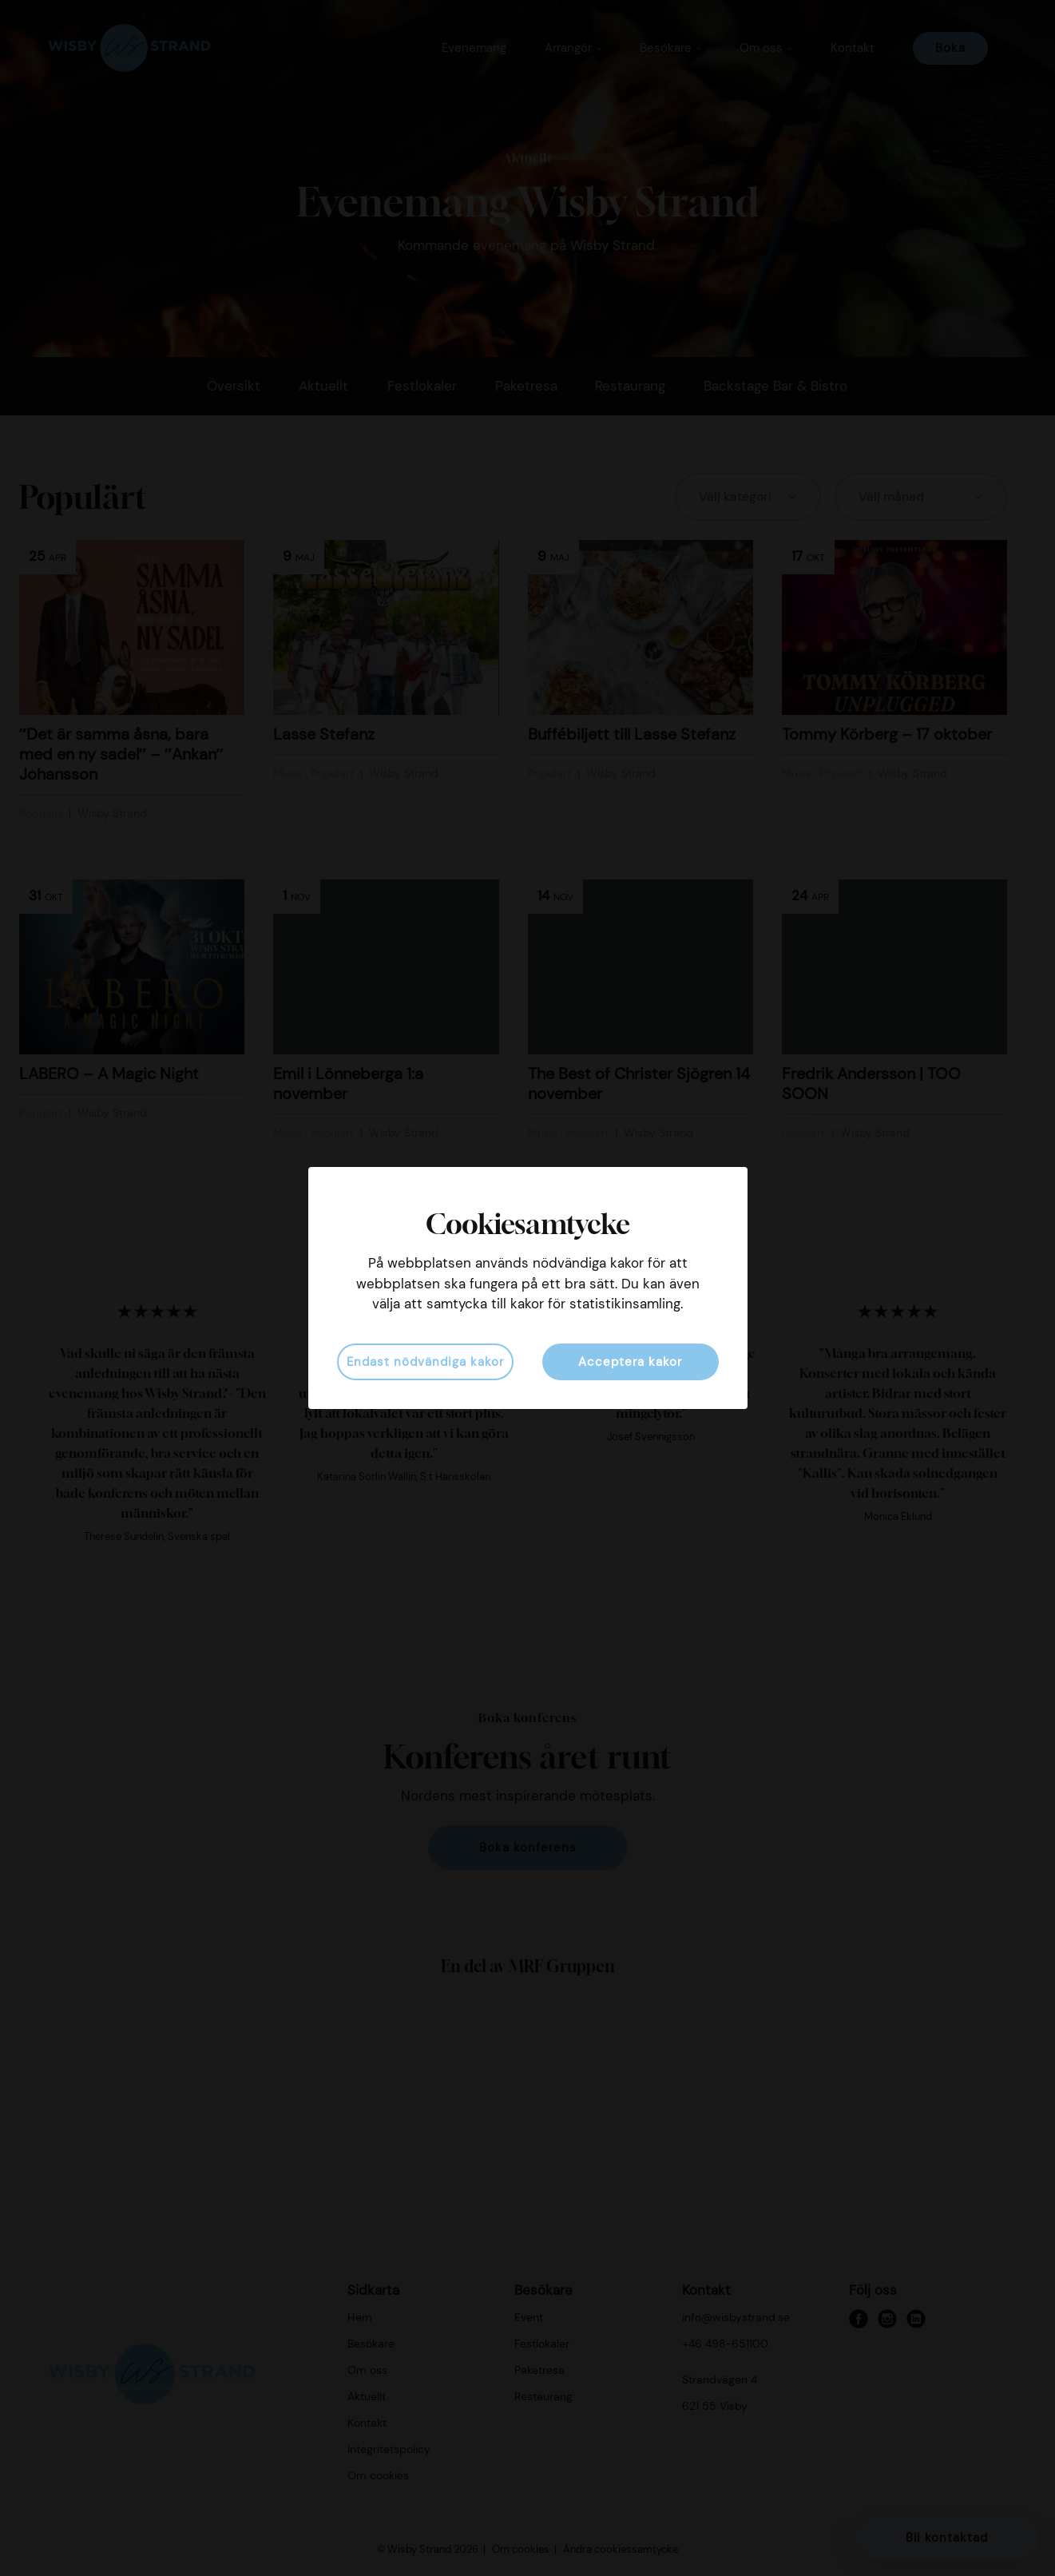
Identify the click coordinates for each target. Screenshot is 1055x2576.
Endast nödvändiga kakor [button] (425, 1362)
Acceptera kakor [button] (630, 1362)
